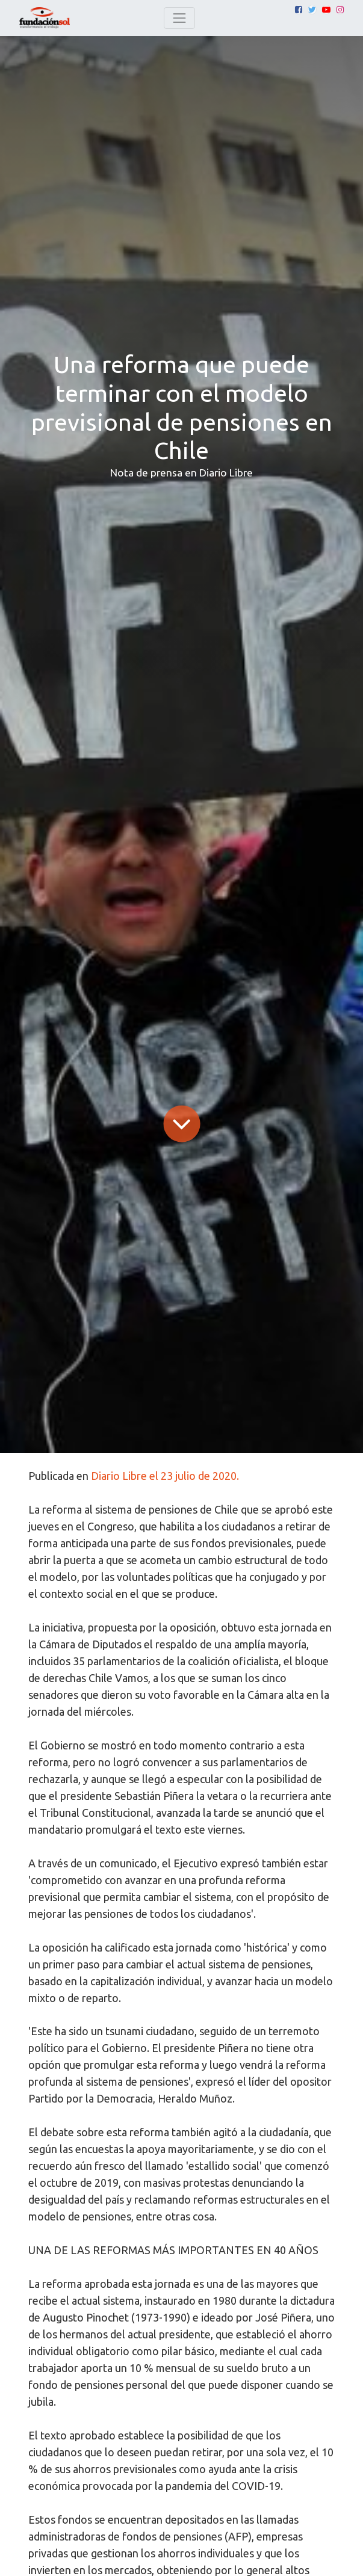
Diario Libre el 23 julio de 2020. (165, 1476)
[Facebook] (298, 9)
